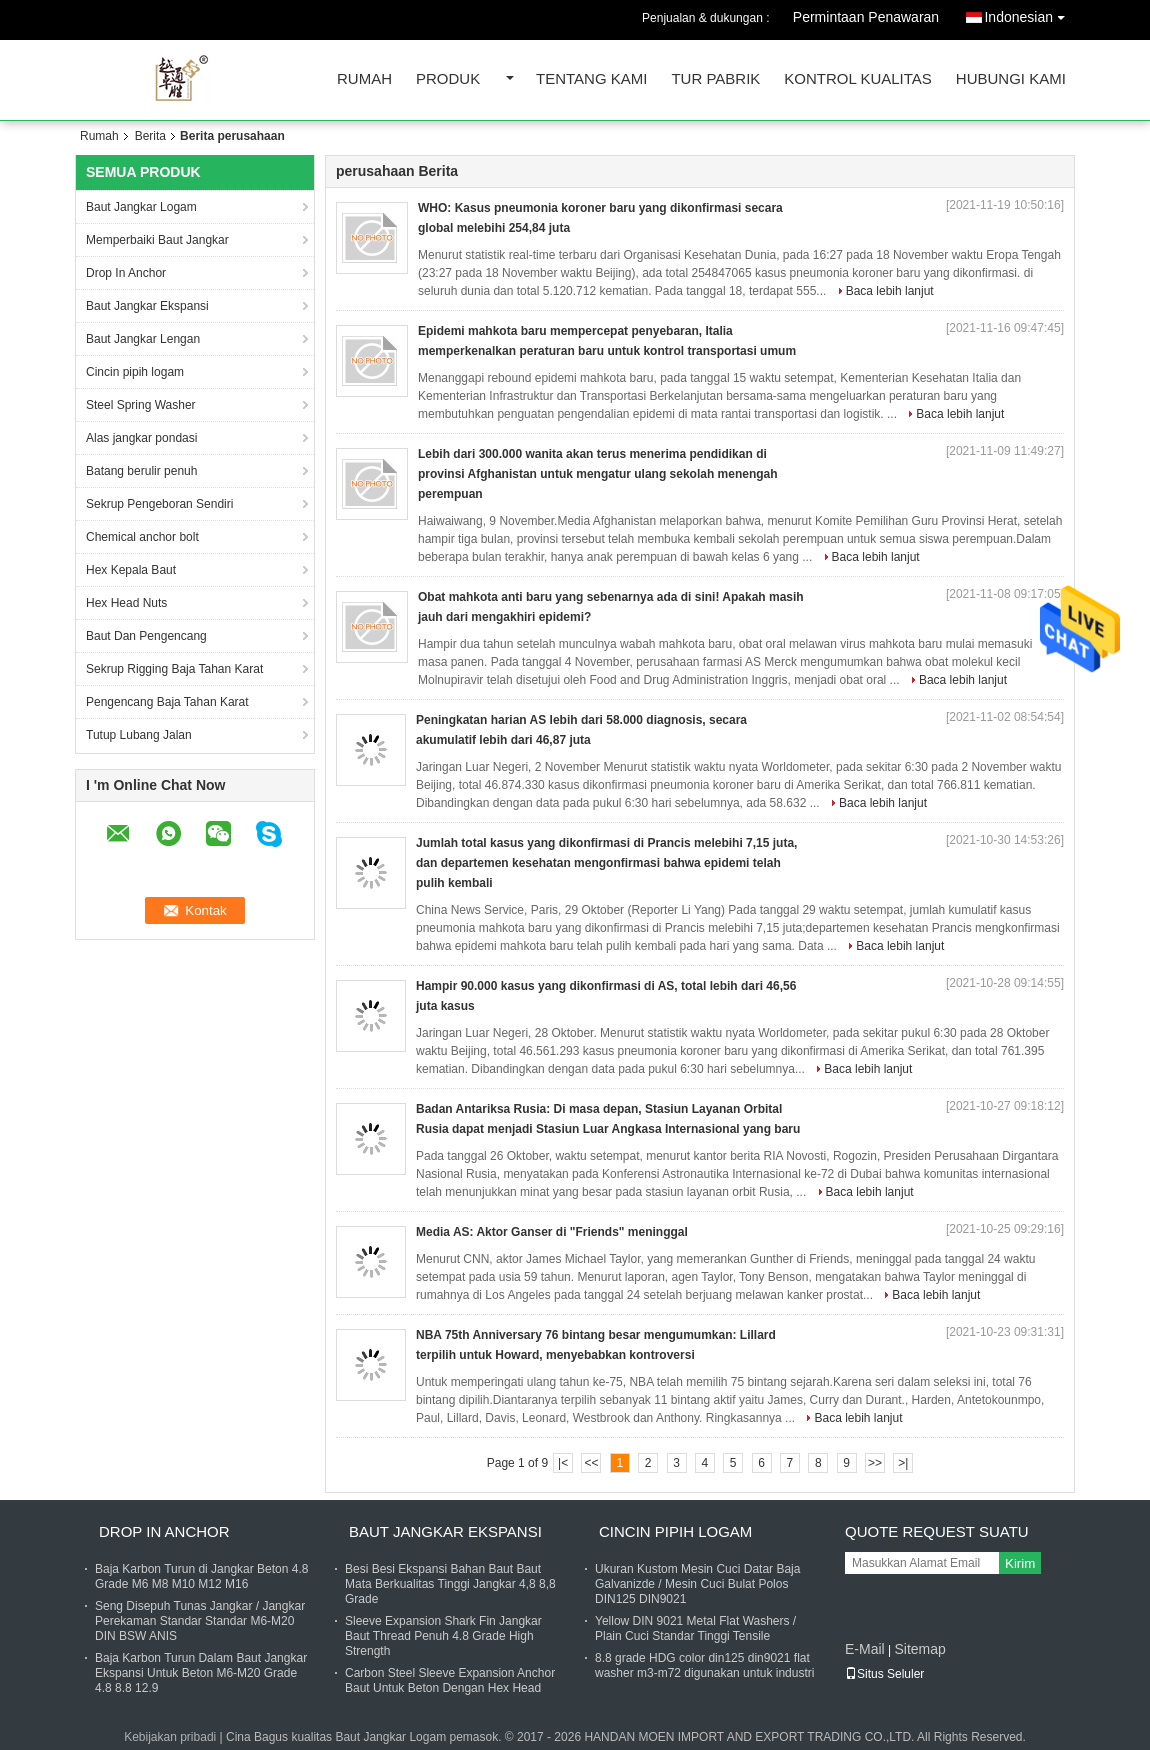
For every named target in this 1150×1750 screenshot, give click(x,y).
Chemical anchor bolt (142, 537)
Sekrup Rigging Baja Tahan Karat (174, 669)
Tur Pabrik (715, 79)
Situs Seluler (884, 1674)
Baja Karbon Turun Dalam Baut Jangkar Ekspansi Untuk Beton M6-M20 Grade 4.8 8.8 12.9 (201, 1673)
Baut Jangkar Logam (141, 207)
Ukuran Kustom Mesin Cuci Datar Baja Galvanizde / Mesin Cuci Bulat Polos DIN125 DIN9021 (697, 1584)
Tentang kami (591, 79)
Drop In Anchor (126, 273)
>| (903, 1463)
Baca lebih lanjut (890, 291)
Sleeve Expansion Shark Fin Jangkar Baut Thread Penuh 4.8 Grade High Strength (443, 1636)
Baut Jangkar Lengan (143, 339)
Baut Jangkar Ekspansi (147, 306)
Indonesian (1029, 13)
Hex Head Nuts (126, 603)
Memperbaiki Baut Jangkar (157, 240)
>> (875, 1463)
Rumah (364, 79)
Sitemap (919, 1649)
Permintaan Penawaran (866, 17)
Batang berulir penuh (141, 471)
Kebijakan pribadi (170, 1737)
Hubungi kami (1011, 79)
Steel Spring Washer (141, 405)
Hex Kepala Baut (131, 570)
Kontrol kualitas (858, 79)
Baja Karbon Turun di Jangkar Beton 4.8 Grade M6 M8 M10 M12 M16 (201, 1576)
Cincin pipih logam (135, 372)
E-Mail (865, 1649)
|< (563, 1463)
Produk (448, 79)
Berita (150, 136)
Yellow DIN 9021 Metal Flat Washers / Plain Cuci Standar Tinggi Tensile (695, 1628)
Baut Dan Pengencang (146, 636)
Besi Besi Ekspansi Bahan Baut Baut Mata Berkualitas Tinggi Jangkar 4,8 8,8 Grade (450, 1584)
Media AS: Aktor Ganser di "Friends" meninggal (552, 1232)
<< (591, 1463)
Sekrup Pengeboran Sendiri (159, 504)
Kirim (1020, 1563)
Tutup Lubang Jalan (139, 735)
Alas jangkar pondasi (141, 438)
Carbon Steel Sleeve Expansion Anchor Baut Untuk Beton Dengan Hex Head (450, 1680)
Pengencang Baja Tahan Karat (167, 702)
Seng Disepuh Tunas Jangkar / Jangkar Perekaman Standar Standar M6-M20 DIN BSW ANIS (200, 1621)
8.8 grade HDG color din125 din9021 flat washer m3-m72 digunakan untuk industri (704, 1665)
